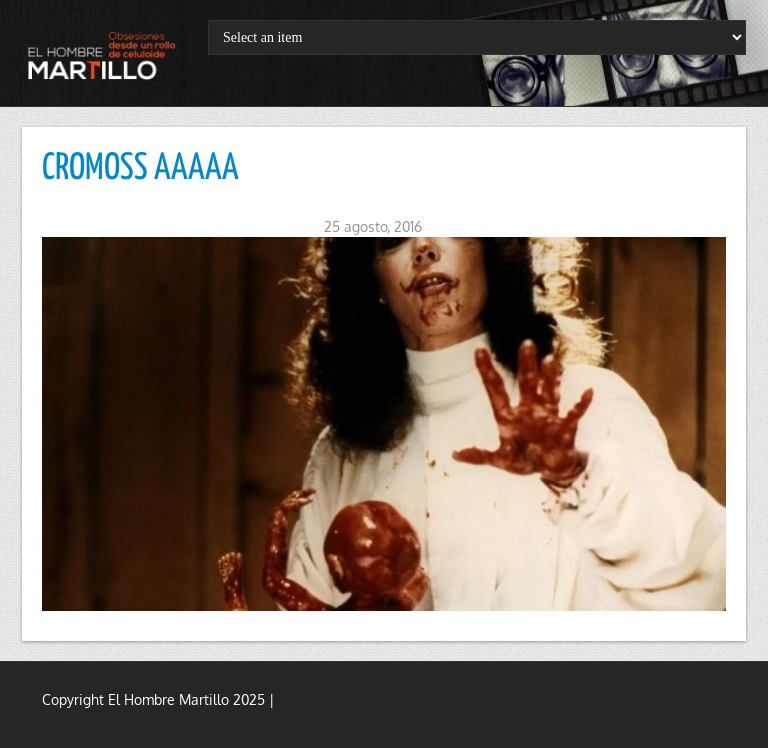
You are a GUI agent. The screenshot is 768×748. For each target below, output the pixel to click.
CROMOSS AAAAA (140, 169)
